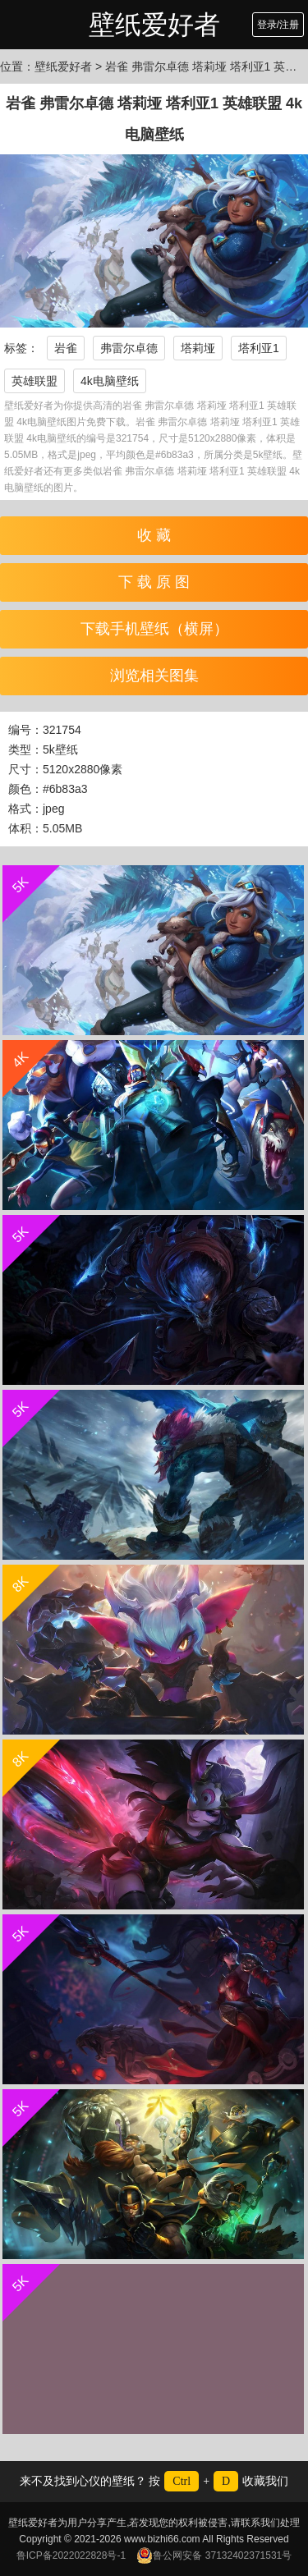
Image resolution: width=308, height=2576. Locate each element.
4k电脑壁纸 (109, 380)
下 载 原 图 (154, 582)
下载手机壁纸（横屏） (154, 629)
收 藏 (154, 535)
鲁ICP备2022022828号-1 (71, 2555)
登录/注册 (278, 24)
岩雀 (65, 348)
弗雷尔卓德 (129, 348)
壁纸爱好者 (154, 24)
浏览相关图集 (154, 675)
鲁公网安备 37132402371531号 (214, 2555)
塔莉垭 (198, 348)
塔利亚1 (258, 348)
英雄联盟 (34, 380)
